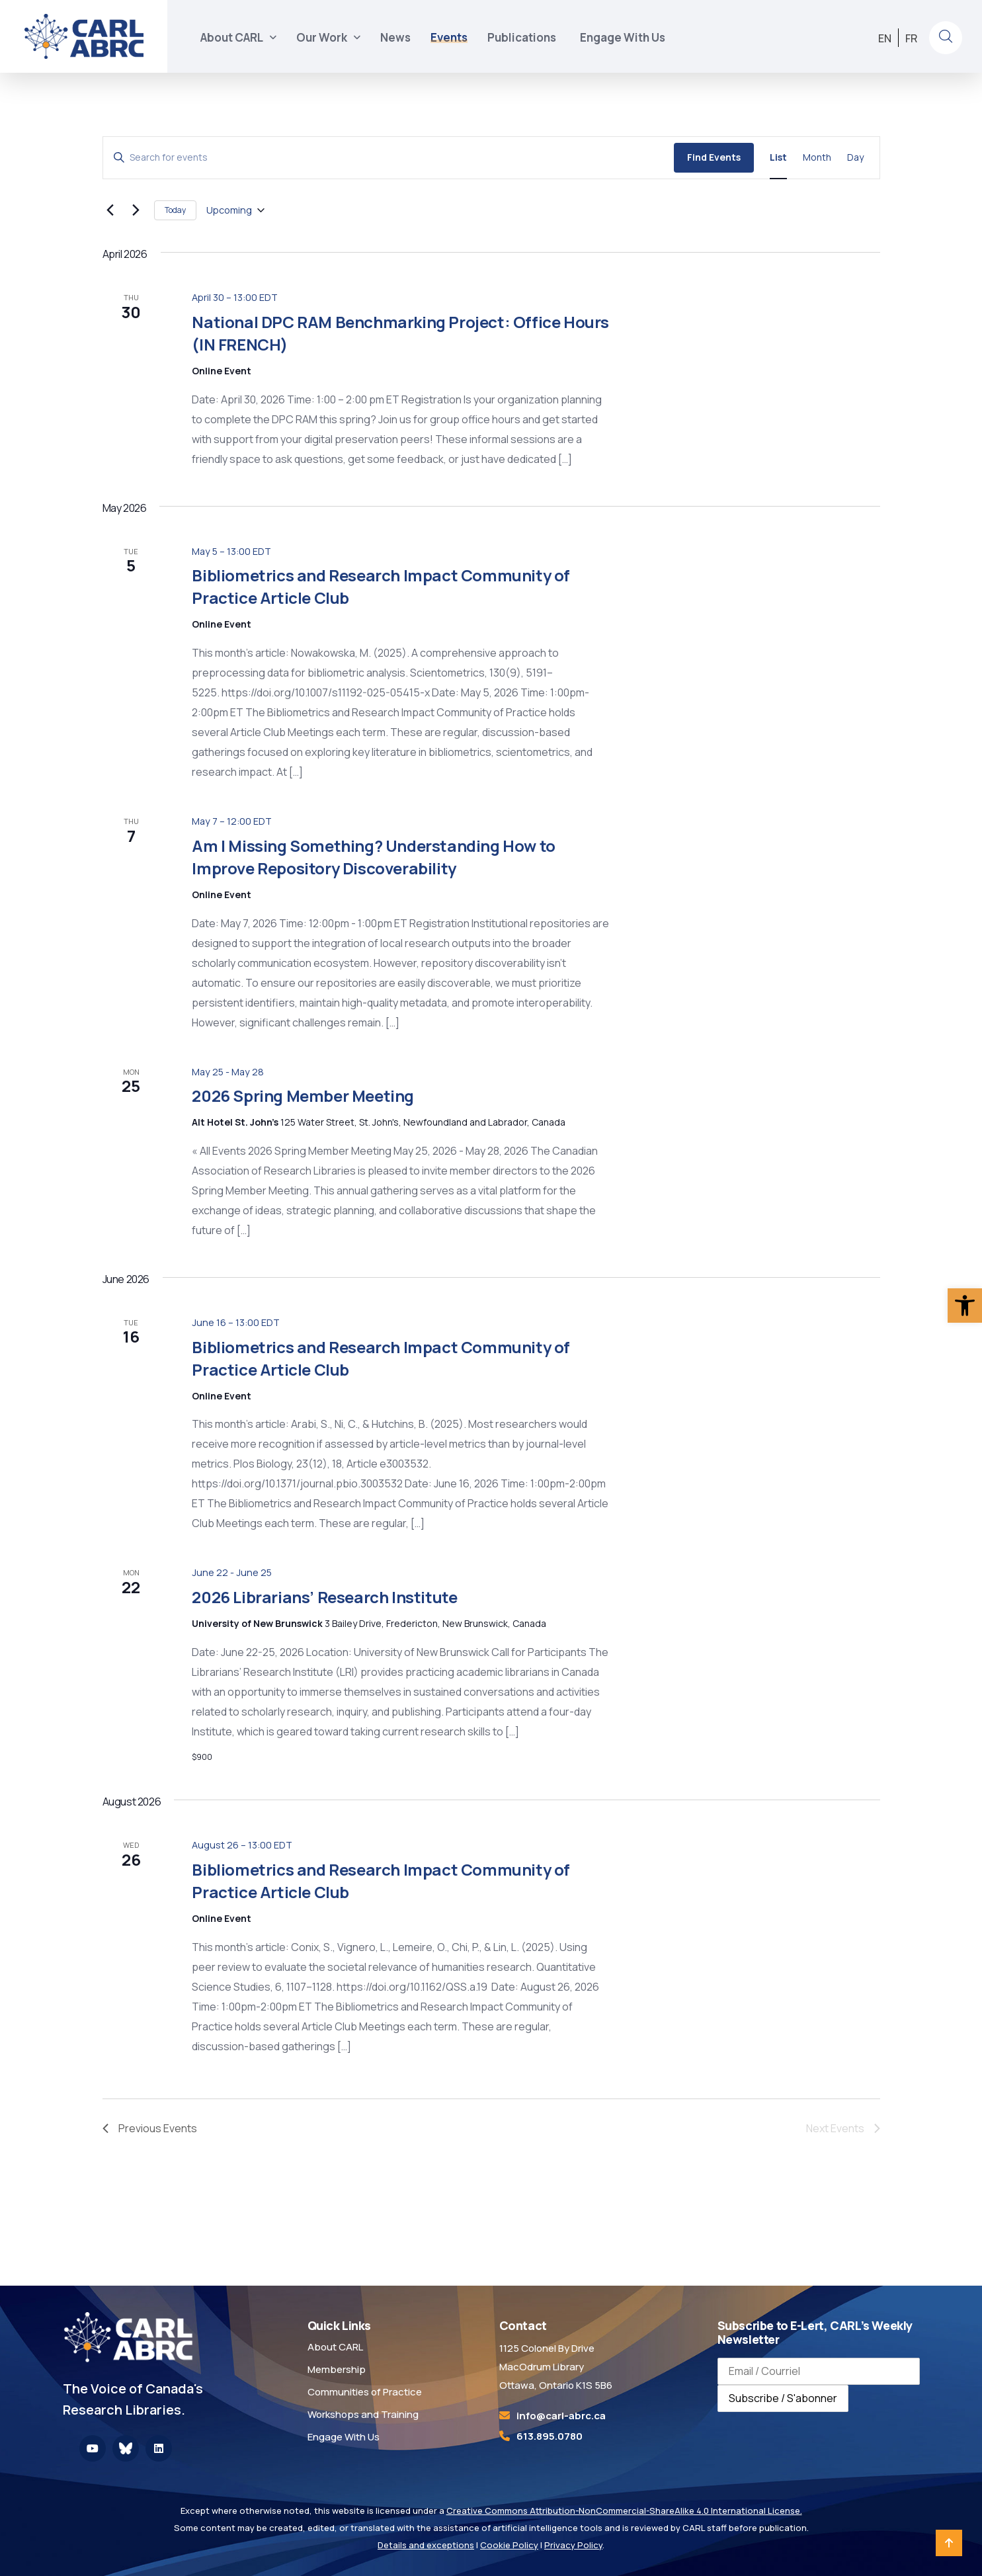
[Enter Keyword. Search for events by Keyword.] (388, 158)
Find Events (714, 157)
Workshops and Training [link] (363, 2414)
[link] (965, 1305)
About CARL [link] (231, 37)
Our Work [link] (321, 37)
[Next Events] (136, 210)
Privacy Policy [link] (573, 2545)
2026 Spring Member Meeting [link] (303, 1095)
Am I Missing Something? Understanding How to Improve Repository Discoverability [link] (373, 857)
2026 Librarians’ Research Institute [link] (324, 1597)
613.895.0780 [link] (549, 2436)
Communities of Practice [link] (364, 2392)
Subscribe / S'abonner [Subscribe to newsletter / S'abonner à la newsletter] (783, 2398)
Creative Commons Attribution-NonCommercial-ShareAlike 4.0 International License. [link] (624, 2510)
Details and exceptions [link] (426, 2545)
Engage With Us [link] (622, 37)
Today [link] (175, 210)
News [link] (395, 37)
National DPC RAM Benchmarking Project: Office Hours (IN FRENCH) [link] (400, 333)
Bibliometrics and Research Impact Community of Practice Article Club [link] (381, 1358)
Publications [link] (523, 37)
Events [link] (449, 37)
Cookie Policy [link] (509, 2545)
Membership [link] (336, 2369)
